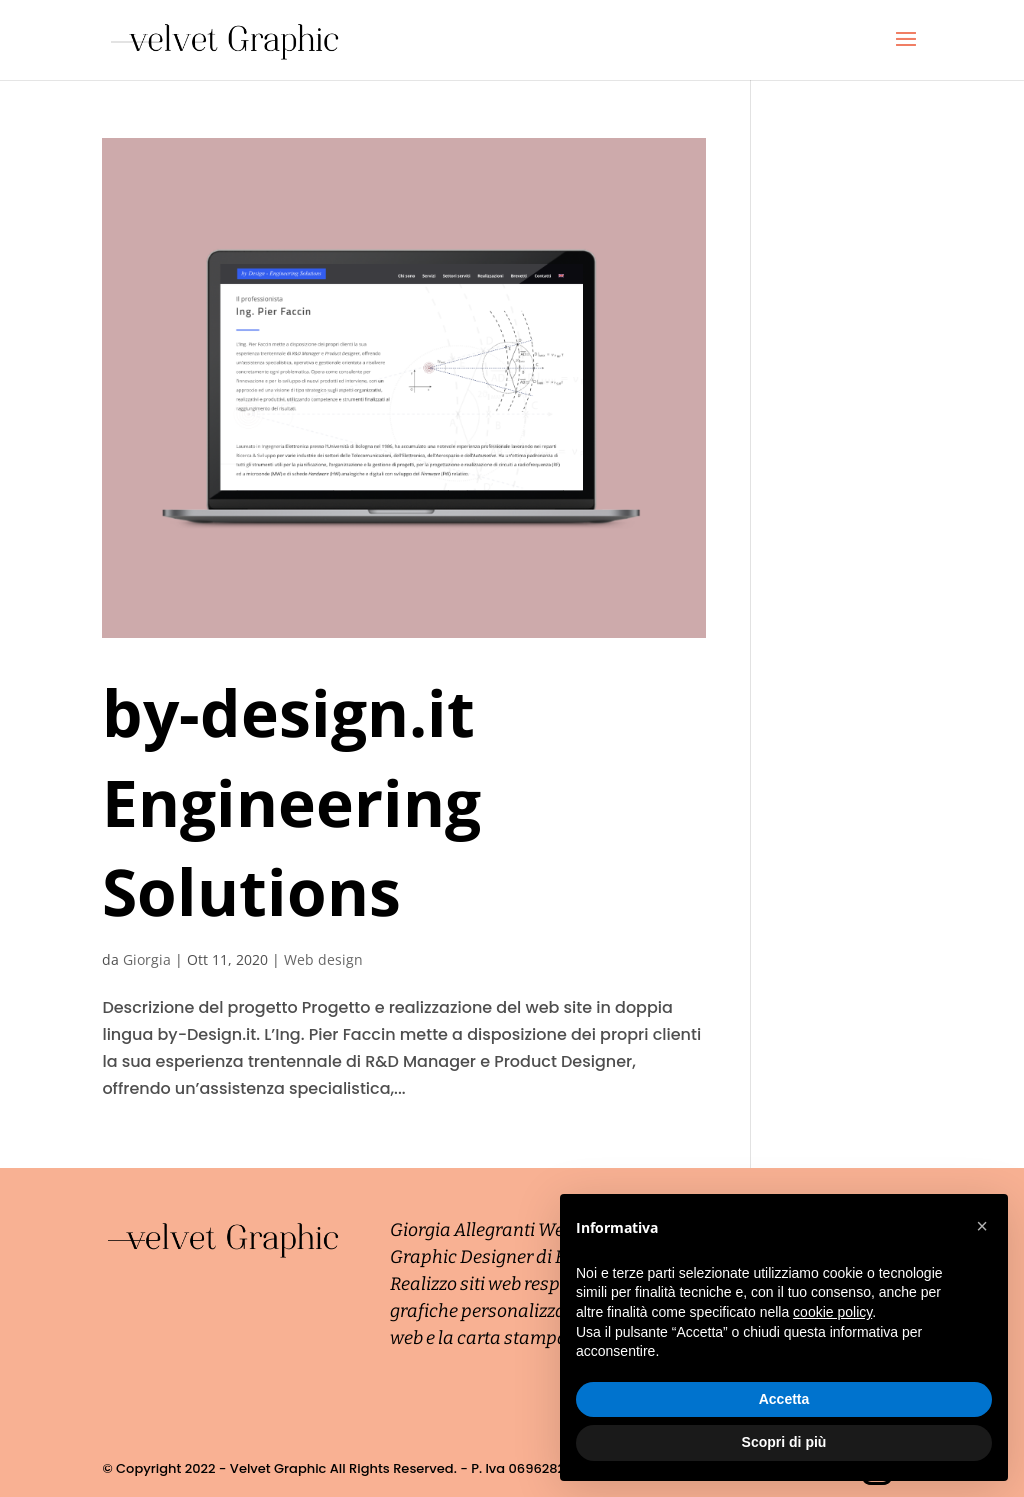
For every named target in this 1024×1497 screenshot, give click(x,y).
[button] (982, 1226)
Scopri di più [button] (784, 1442)
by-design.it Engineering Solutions (291, 802)
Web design (323, 959)
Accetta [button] (784, 1399)
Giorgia (147, 959)
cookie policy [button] (832, 1312)
